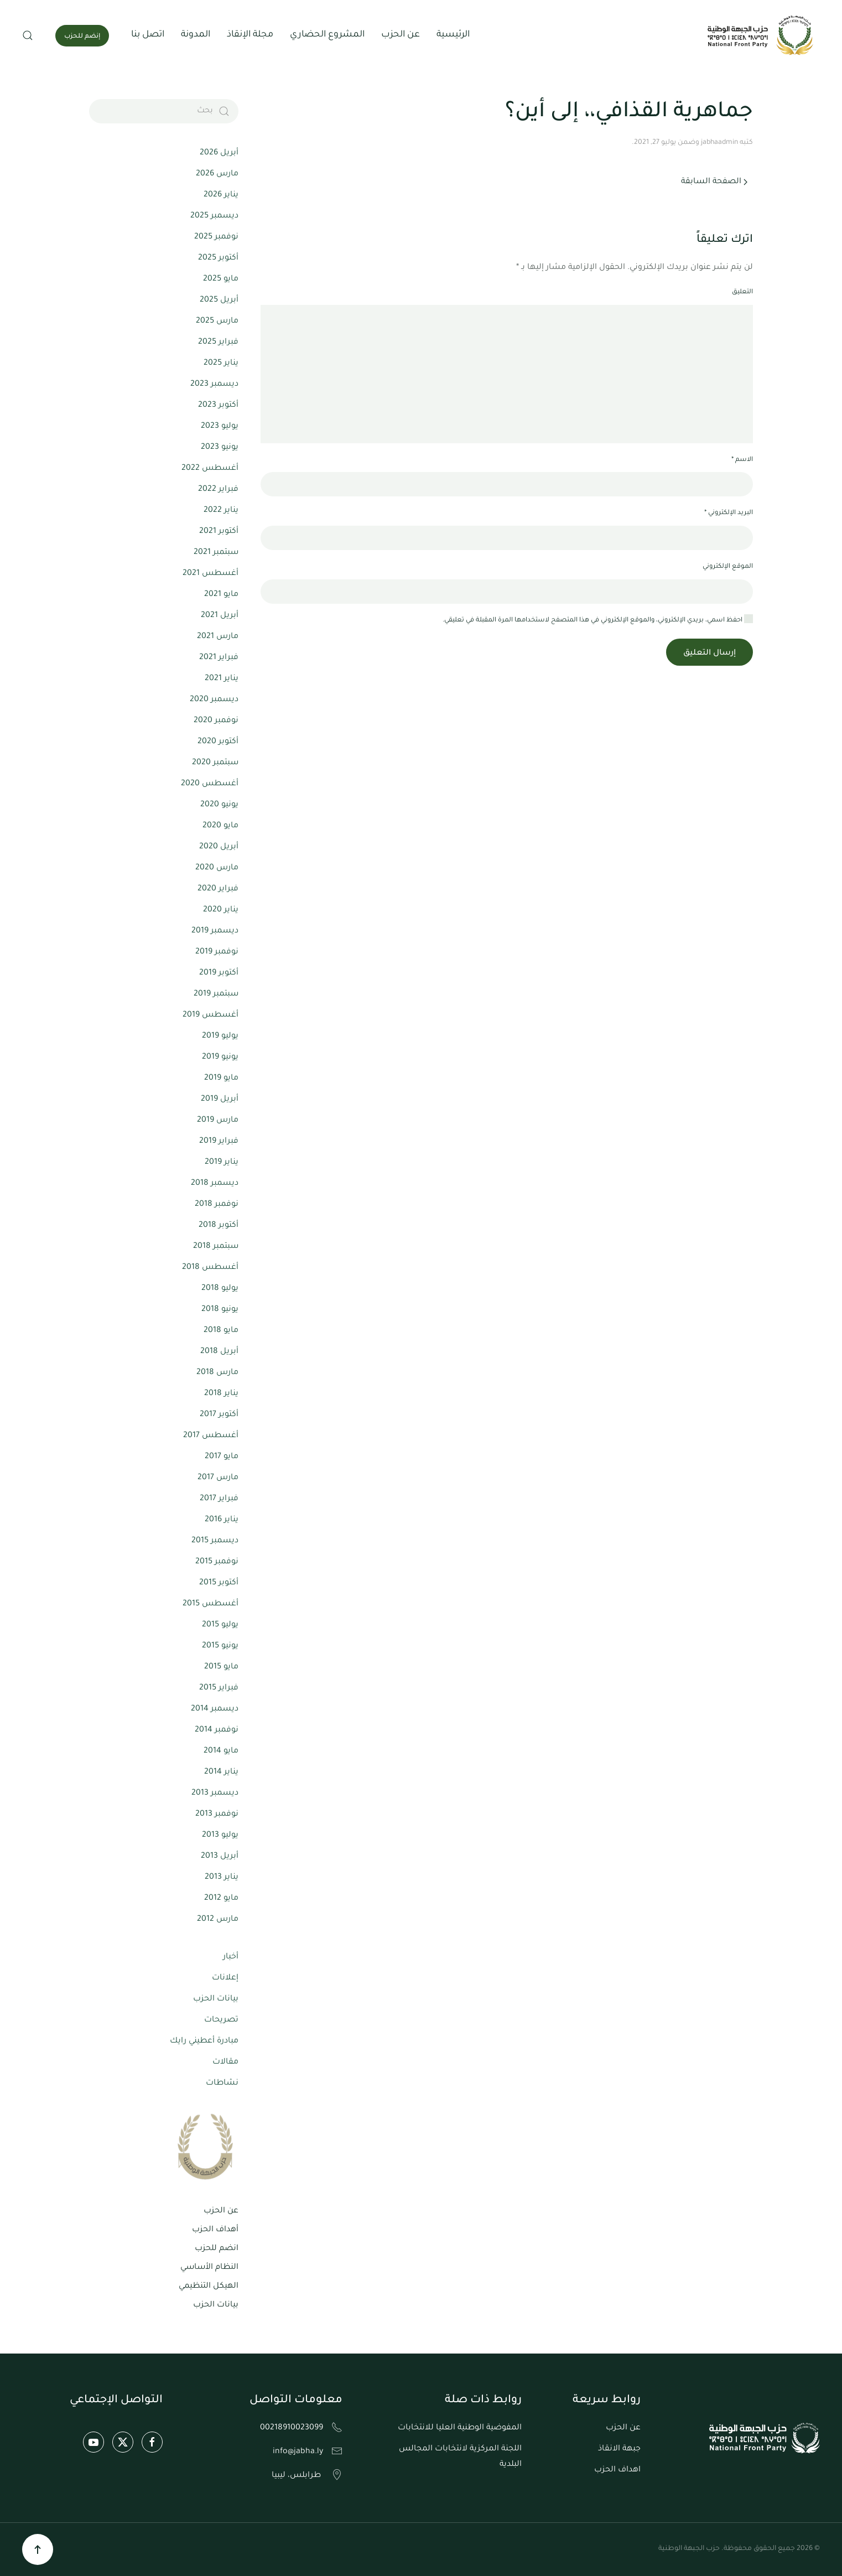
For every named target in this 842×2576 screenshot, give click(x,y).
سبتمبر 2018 (215, 1246)
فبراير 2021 (218, 658)
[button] (27, 35)
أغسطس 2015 (210, 1604)
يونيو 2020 (219, 805)
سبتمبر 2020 (215, 763)
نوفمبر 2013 (216, 1814)
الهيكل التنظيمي (208, 2286)
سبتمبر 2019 (216, 994)
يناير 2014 (221, 1772)
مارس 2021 (217, 637)
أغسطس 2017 (210, 1436)
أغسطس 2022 (209, 468)
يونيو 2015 (220, 1646)
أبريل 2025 (219, 300)
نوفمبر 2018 (216, 1204)
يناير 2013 (221, 1877)
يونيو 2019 (220, 1057)
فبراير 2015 (218, 1688)
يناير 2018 (221, 1394)
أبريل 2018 (219, 1351)
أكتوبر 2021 (218, 531)
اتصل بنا (147, 35)
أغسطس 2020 (209, 784)
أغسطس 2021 (210, 573)
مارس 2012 (217, 1919)
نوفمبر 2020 (216, 721)
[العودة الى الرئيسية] (762, 35)
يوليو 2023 (219, 426)
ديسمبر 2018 (214, 1183)
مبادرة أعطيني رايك (204, 2041)
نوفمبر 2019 (216, 952)
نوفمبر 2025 (216, 237)
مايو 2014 (221, 1751)
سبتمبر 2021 (216, 552)
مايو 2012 (221, 1898)
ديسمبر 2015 (214, 1541)
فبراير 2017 (219, 1499)
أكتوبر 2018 (218, 1225)
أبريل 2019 (219, 1099)
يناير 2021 (221, 679)
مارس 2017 (217, 1478)
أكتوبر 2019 (218, 973)
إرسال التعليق (709, 653)
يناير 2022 (221, 510)
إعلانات (225, 1978)
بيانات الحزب (215, 1999)
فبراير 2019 (218, 1141)
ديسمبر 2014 (214, 1709)
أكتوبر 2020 (217, 742)
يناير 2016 (221, 1520)
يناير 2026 (221, 195)
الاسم (742, 460)
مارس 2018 (217, 1373)
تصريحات (221, 2020)
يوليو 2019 (220, 1036)
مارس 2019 (217, 1120)
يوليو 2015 (220, 1625)
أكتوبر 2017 (219, 1415)
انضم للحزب (216, 2249)
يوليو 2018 (219, 1288)
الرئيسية (453, 35)
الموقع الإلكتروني (728, 567)
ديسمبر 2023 (214, 384)
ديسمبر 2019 (214, 931)
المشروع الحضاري (327, 35)
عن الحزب (221, 2211)
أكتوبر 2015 (218, 1583)
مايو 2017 (221, 1457)
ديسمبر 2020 (214, 700)
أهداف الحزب (215, 2230)
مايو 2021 (221, 594)
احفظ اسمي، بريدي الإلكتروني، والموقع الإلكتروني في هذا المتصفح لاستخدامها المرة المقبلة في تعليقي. (598, 619)
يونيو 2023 (219, 447)
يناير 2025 (221, 363)
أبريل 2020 (218, 847)
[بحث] (163, 111)
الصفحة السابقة (714, 182)
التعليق (742, 292)
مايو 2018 (221, 1330)
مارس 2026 (217, 174)
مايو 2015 (221, 1667)
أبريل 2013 (219, 1856)
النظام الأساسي (209, 2267)
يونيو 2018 (219, 1309)
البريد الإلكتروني (728, 513)
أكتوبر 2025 (218, 258)
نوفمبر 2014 (216, 1730)
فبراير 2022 (218, 489)
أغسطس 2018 (210, 1267)
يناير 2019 (221, 1162)
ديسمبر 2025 (214, 216)
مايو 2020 (220, 826)
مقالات (225, 2062)
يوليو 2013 (220, 1835)
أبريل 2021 (219, 615)
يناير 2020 (220, 910)
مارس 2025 (217, 321)
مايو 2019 (221, 1078)
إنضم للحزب (82, 36)
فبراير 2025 (218, 342)
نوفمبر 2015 (216, 1562)
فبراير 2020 (217, 889)
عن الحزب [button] (400, 35)
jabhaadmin (719, 143)
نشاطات (222, 2083)
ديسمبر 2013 (214, 1793)
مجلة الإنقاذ (250, 35)
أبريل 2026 (219, 153)
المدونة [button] (195, 35)
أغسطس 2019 (210, 1015)
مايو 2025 (220, 279)
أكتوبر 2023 (218, 405)
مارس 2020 (216, 868)
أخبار (230, 1957)
